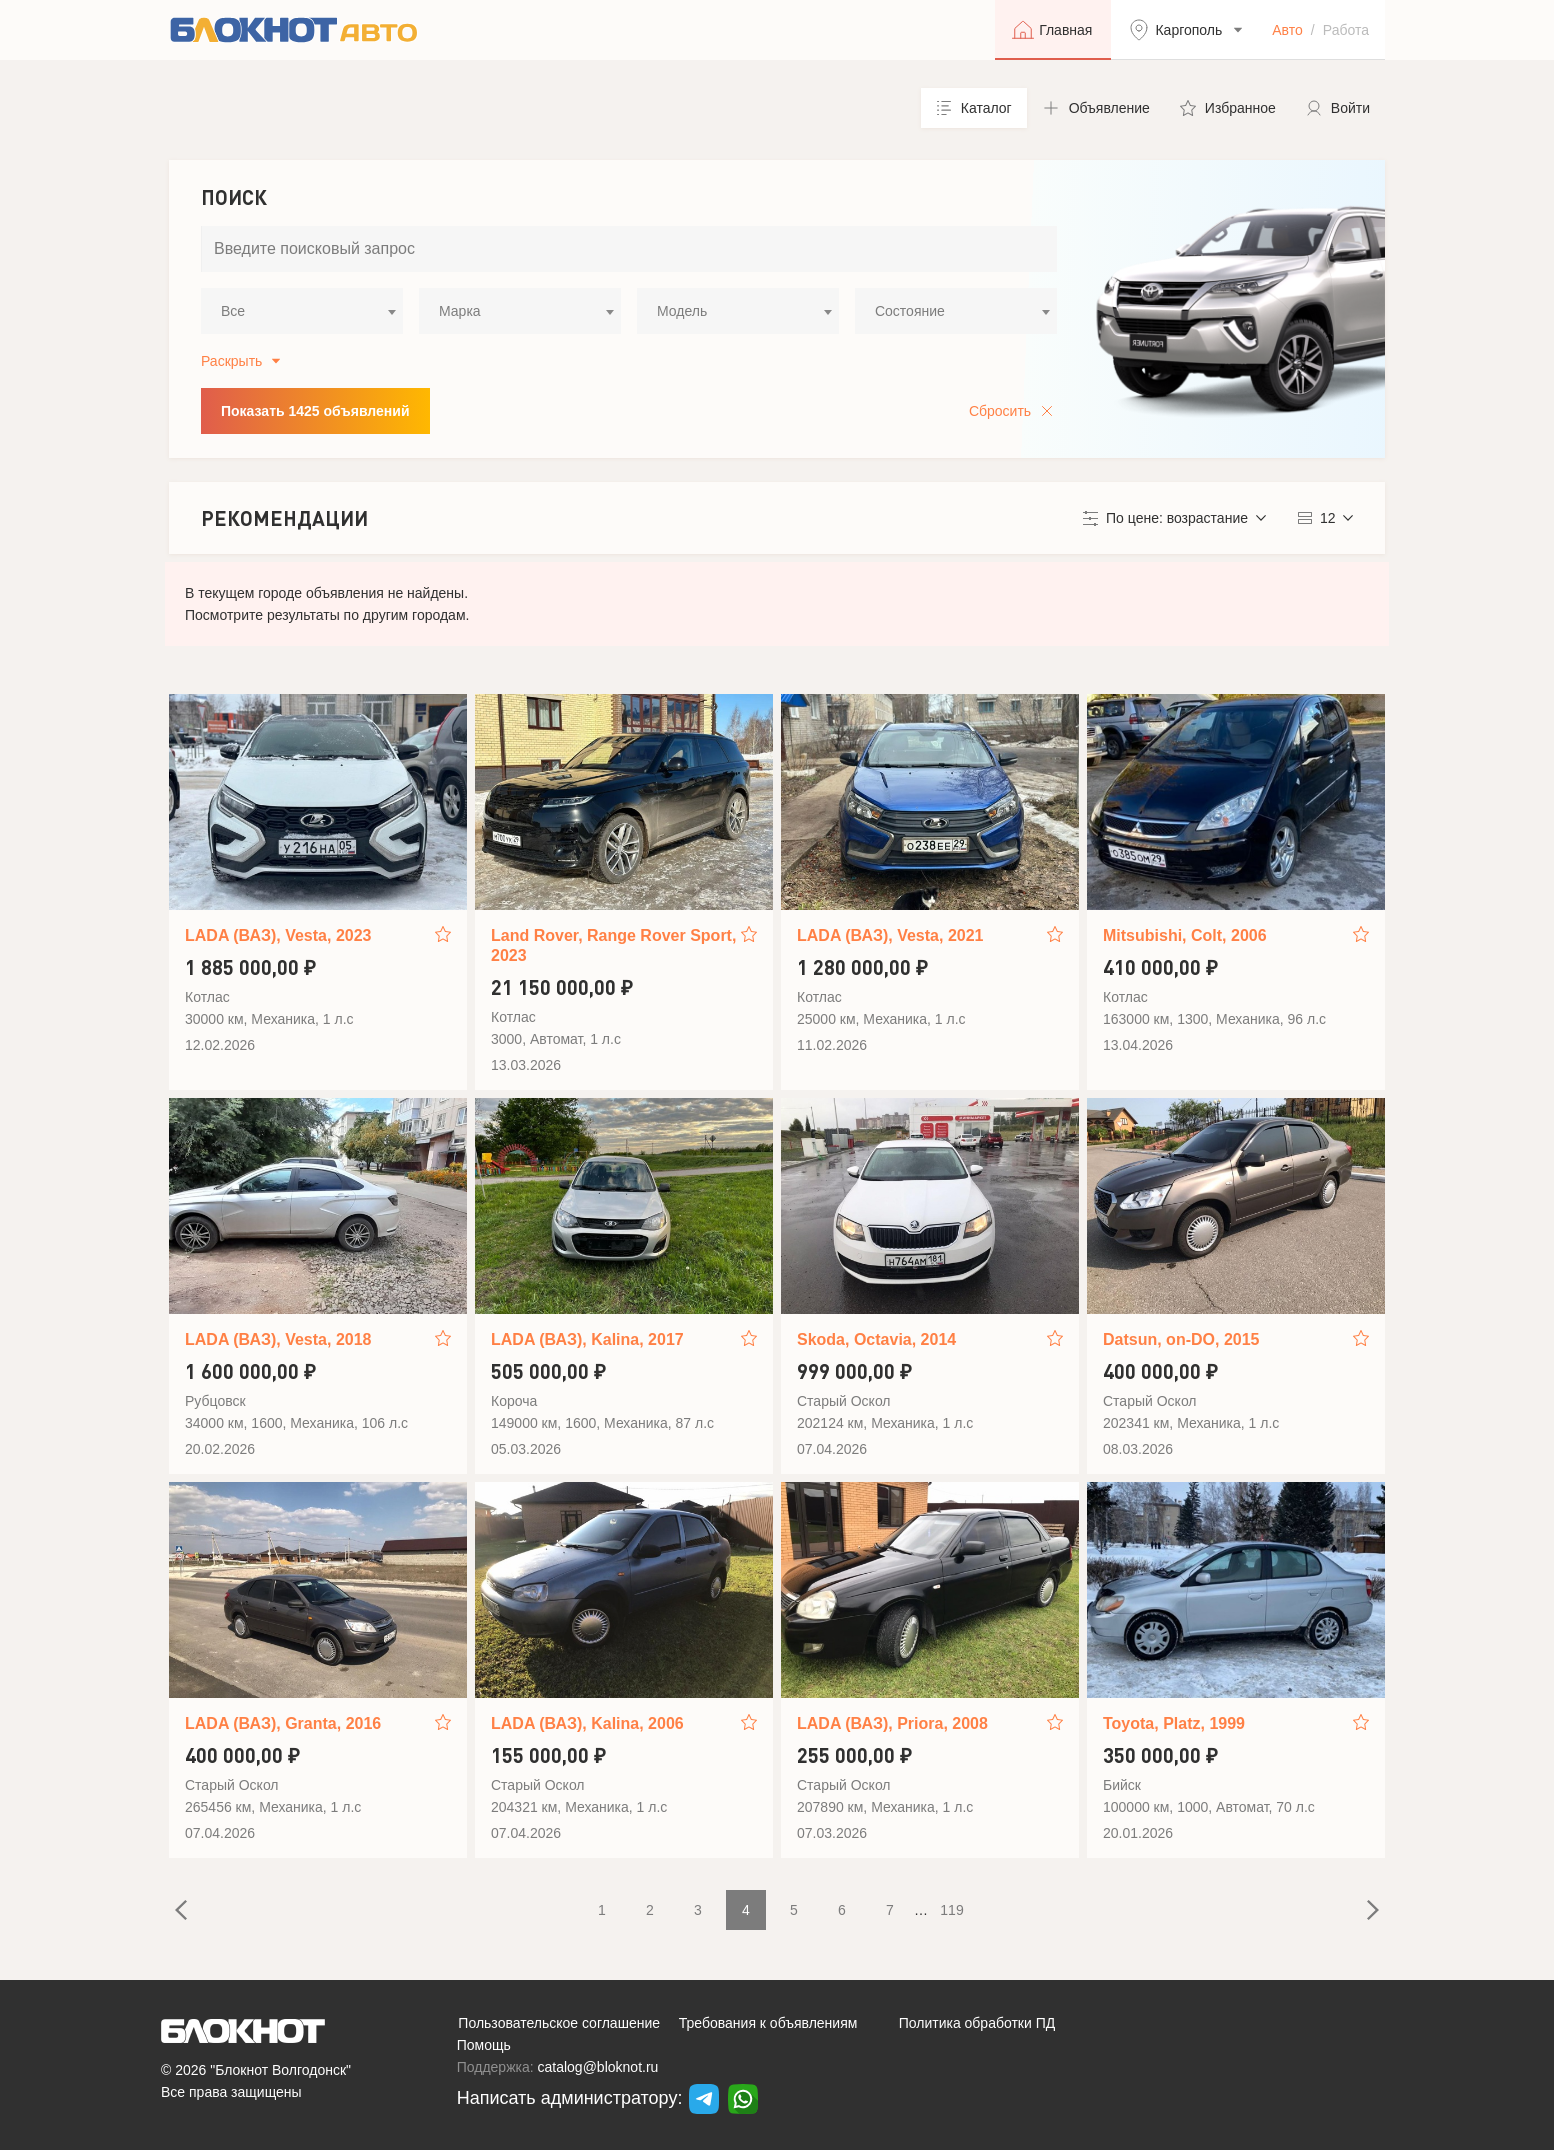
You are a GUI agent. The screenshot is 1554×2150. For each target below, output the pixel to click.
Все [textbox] (233, 311)
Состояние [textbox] (910, 311)
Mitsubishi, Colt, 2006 (1185, 935)
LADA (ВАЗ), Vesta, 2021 (890, 935)
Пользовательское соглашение (559, 2023)
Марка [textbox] (460, 311)
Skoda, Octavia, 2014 (876, 1339)
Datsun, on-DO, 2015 (1181, 1339)
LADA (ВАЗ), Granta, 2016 (283, 1723)
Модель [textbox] (682, 311)
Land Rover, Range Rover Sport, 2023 (613, 945)
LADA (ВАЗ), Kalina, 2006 (587, 1723)
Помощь (484, 2045)
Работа (1346, 30)
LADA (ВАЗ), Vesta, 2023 (278, 935)
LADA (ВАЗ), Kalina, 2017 (587, 1339)
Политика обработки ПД (977, 2023)
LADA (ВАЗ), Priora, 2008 (892, 1723)
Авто (1287, 30)
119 (951, 1910)
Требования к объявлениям (768, 2023)
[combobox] (302, 311)
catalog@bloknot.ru (598, 2067)
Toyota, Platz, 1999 (1174, 1723)
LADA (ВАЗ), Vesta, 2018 (278, 1339)
